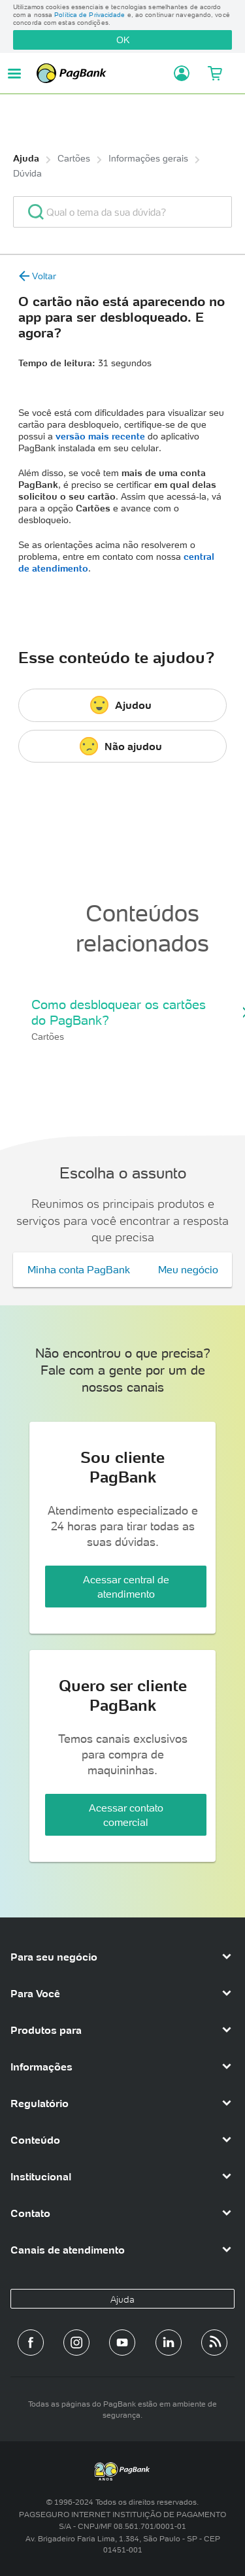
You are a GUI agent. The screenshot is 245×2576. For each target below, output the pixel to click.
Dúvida (27, 173)
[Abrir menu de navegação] (14, 73)
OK (122, 40)
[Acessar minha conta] (177, 73)
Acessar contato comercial (126, 1815)
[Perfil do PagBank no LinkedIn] (168, 2342)
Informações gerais (148, 158)
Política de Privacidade (89, 14)
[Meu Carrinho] (214, 73)
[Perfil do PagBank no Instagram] (76, 2342)
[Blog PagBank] (214, 2342)
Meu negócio (188, 1269)
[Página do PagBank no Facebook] (30, 2342)
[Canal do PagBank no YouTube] (122, 2342)
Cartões (73, 158)
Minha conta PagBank (78, 1269)
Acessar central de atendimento (126, 1586)
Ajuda (26, 158)
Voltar (37, 276)
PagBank (101, 73)
